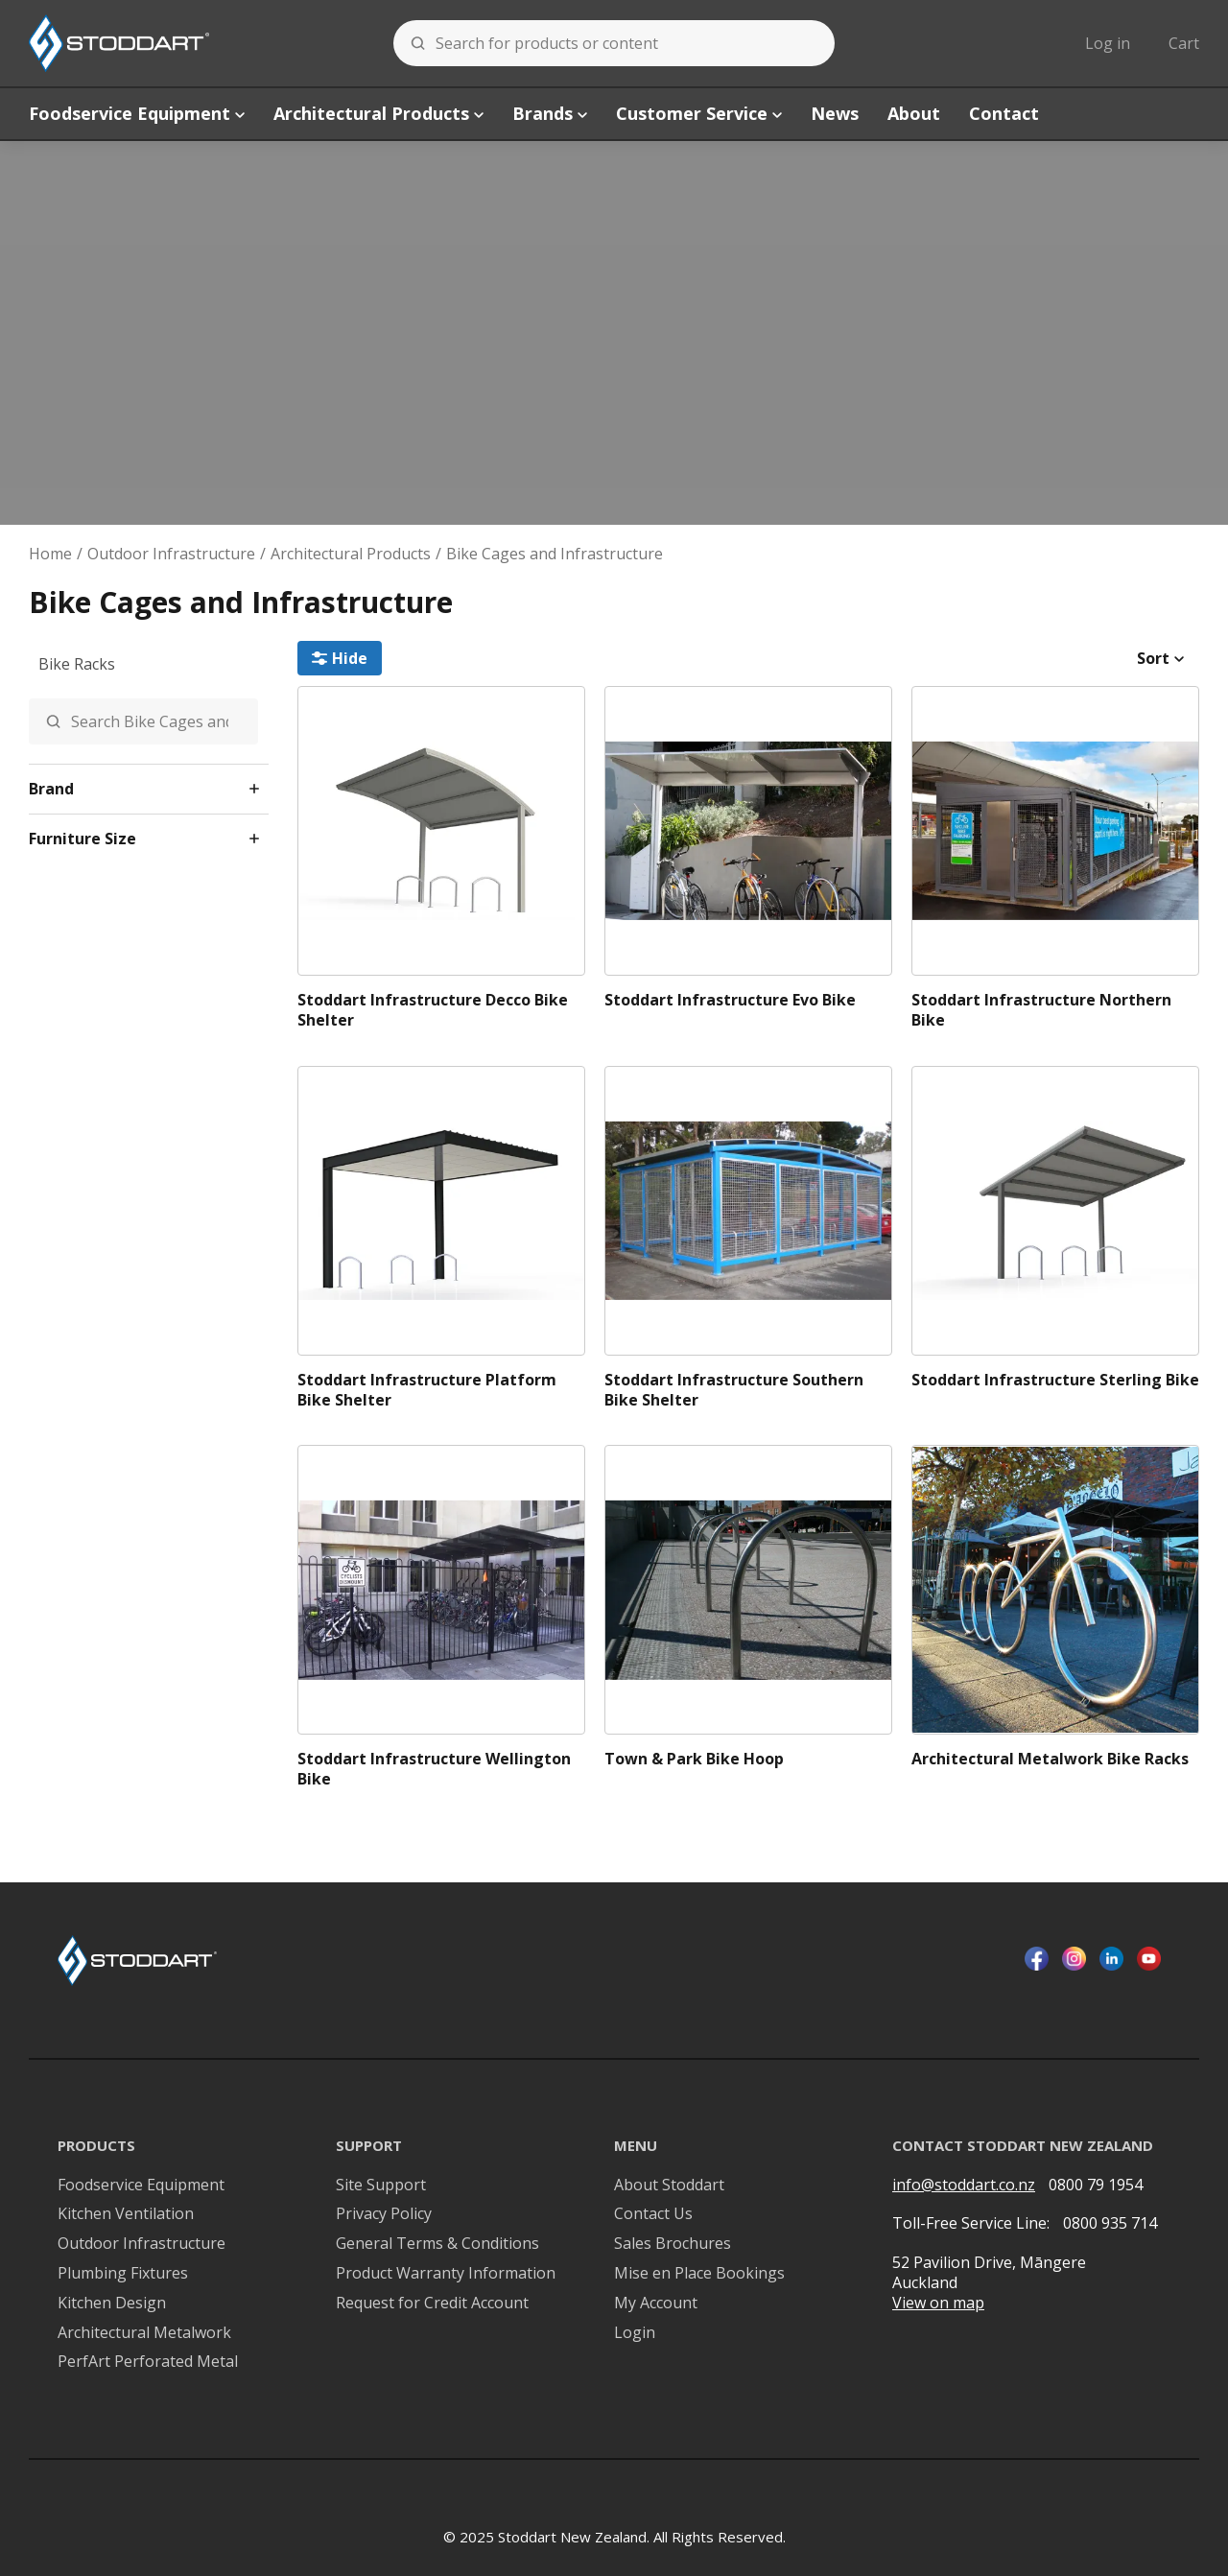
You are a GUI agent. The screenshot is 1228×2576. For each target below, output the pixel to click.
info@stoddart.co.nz (963, 2185)
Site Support (381, 2185)
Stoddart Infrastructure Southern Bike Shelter (733, 1390)
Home (50, 554)
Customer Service (699, 113)
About (913, 113)
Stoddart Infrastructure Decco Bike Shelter (432, 1010)
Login (634, 2333)
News (835, 113)
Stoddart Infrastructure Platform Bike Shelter (426, 1390)
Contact (1004, 113)
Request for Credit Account (432, 2303)
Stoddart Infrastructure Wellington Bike (434, 1769)
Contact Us (653, 2214)
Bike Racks (76, 663)
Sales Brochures (672, 2243)
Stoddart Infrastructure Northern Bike (1041, 1010)
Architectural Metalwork (144, 2333)
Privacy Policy (384, 2214)
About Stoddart (669, 2185)
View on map (938, 2303)
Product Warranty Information (445, 2273)
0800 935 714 (1110, 2222)
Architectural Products (378, 113)
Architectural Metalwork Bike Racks (1050, 1759)
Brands (549, 113)
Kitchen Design (112, 2303)
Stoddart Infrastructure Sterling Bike (1055, 1380)
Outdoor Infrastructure (171, 554)
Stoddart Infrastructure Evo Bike (730, 1000)
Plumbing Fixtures (123, 2273)
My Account (655, 2303)
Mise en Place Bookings (699, 2273)
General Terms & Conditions (437, 2243)
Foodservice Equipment (137, 113)
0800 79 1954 (1096, 2184)
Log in (1107, 43)
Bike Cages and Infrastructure (554, 554)
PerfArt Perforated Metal (148, 2361)
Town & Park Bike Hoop (694, 1759)
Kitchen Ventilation (126, 2214)
